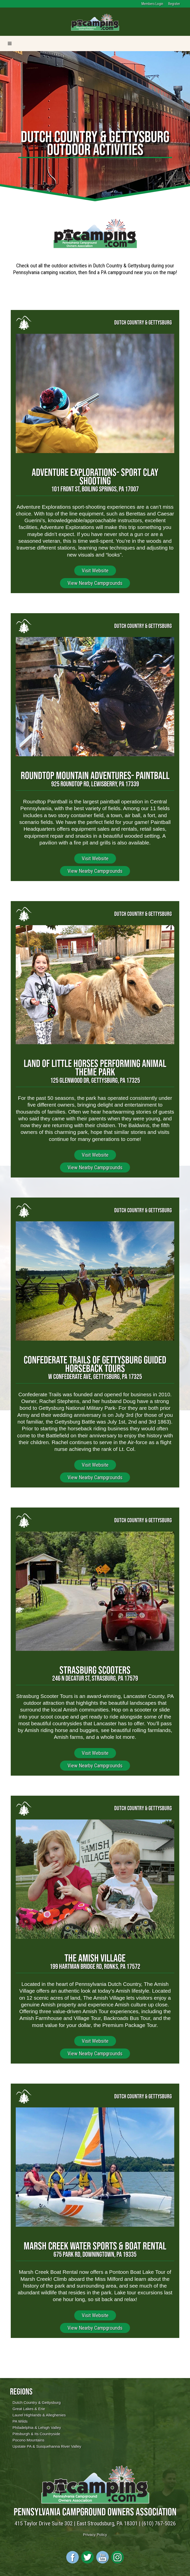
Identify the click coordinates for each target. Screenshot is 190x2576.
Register (174, 4)
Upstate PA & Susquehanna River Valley (46, 2446)
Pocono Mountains (28, 2440)
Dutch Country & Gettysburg (36, 2402)
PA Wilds (20, 2421)
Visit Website (95, 571)
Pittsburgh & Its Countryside (36, 2434)
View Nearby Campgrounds (95, 583)
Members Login (152, 4)
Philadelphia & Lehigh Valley (36, 2427)
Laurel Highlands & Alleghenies (39, 2415)
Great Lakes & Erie (28, 2409)
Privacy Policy (95, 2534)
